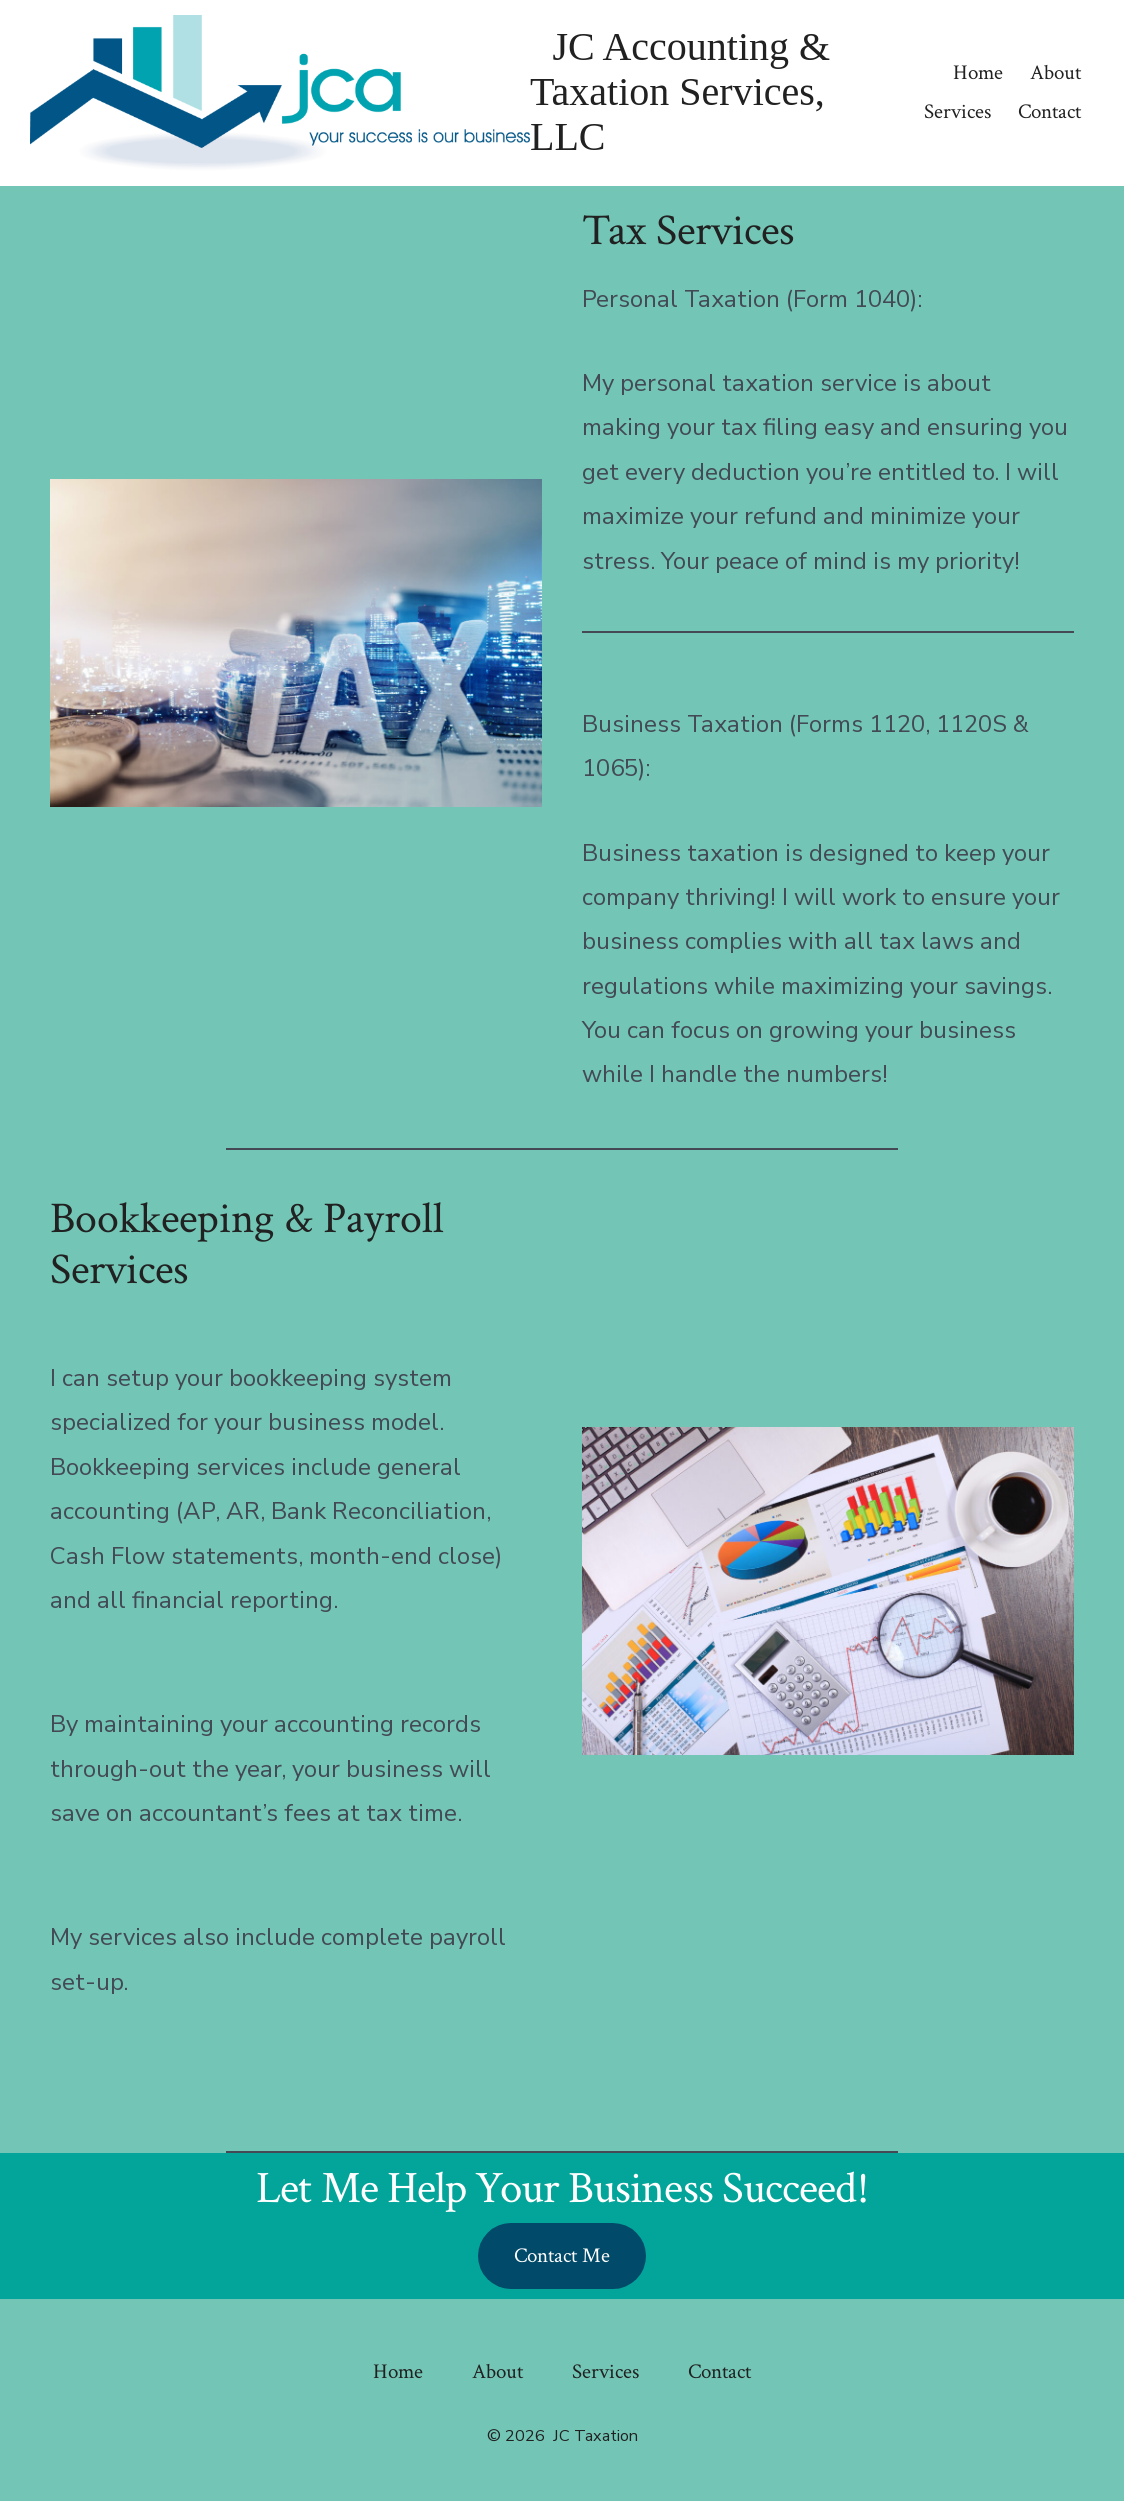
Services (957, 111)
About (1055, 72)
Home (978, 72)
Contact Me (562, 2255)
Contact (1049, 111)
